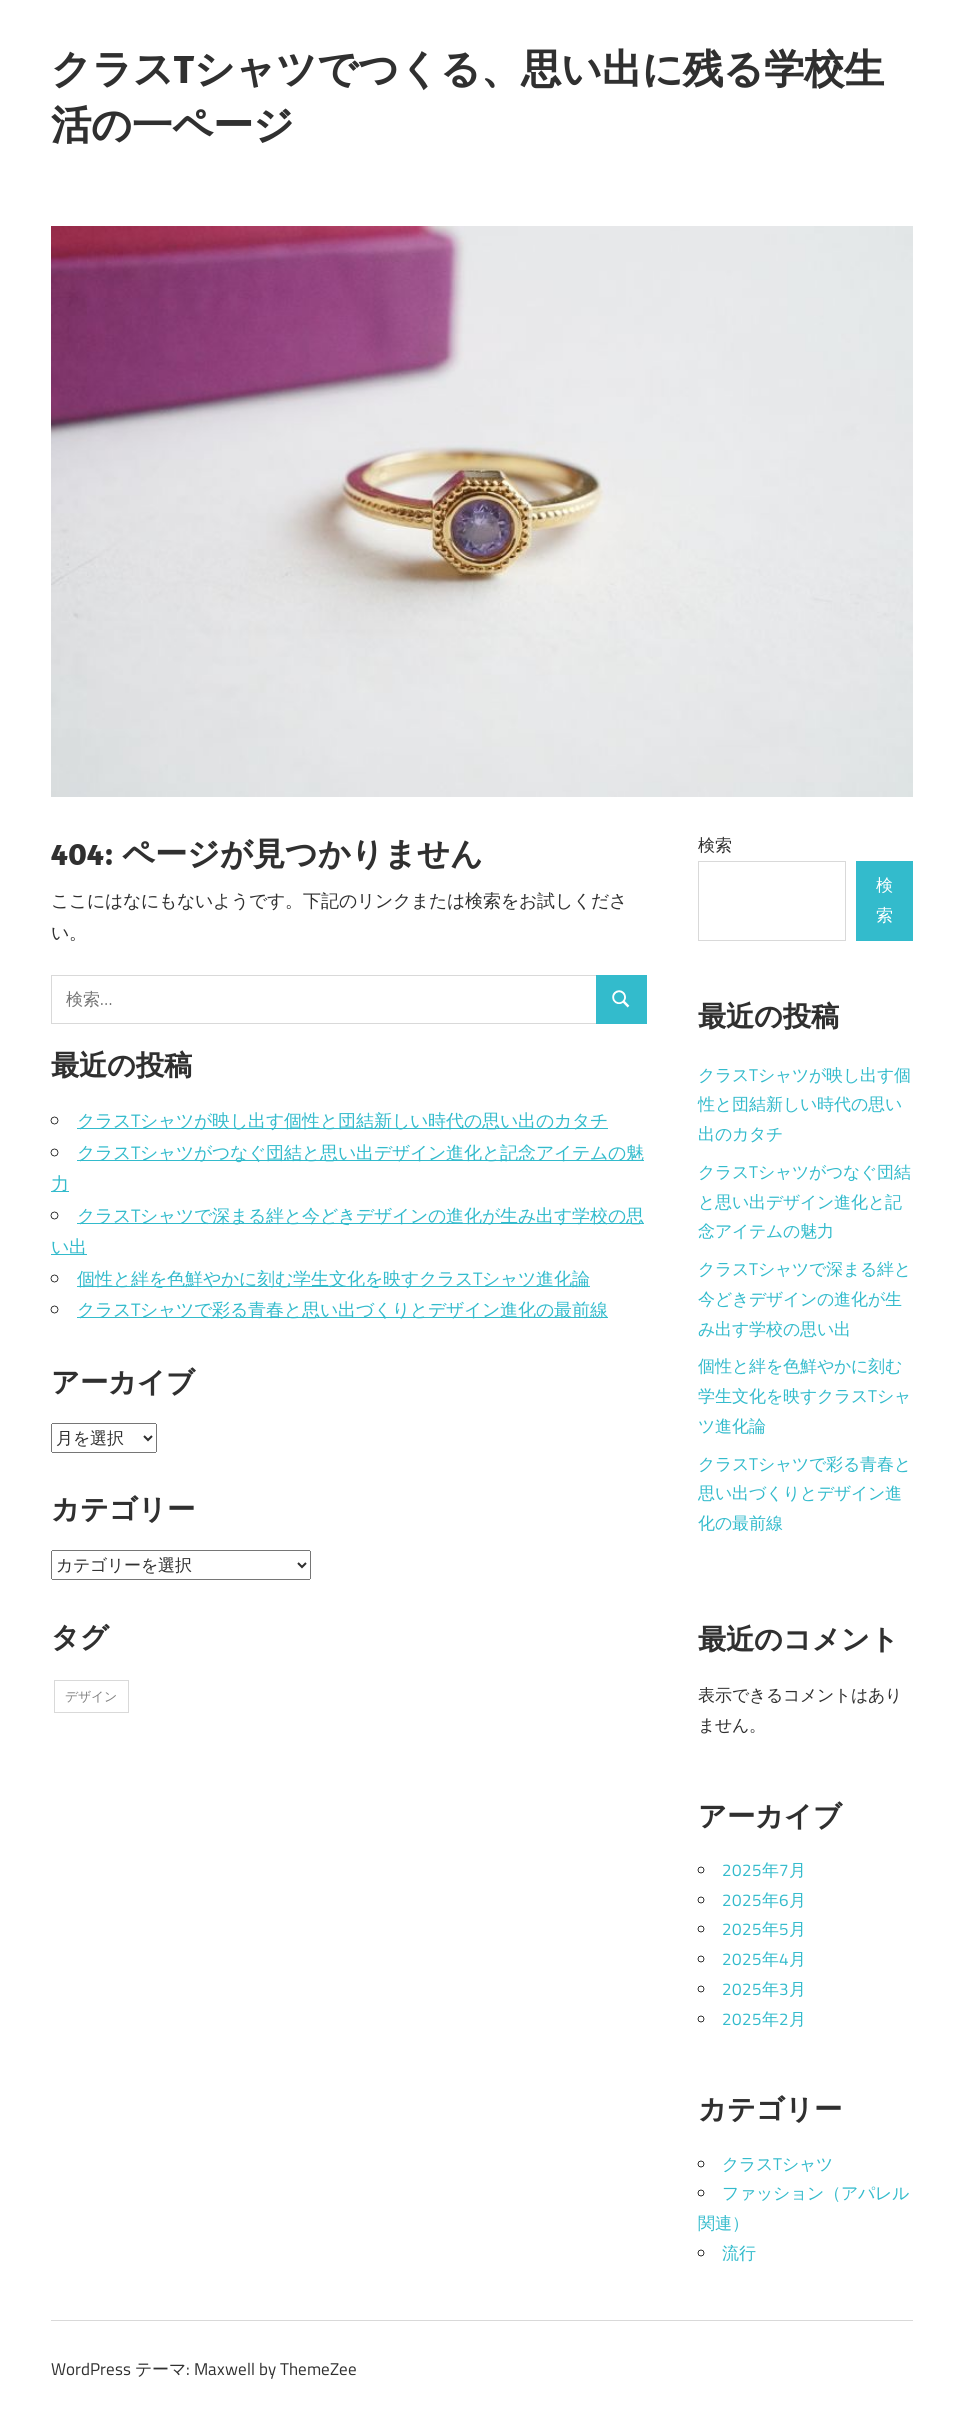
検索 (715, 845)
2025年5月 (764, 1929)
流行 (739, 2253)
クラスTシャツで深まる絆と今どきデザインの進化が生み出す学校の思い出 (804, 1299)
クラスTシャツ (777, 2164)
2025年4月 (764, 1959)
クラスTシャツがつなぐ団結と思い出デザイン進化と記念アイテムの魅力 (804, 1202)
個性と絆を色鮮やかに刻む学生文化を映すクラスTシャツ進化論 (333, 1278)
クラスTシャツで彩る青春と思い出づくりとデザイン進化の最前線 (342, 1309)
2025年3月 (764, 1989)
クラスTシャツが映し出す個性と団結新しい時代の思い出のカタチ (342, 1120)
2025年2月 (764, 2019)
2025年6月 (764, 1900)
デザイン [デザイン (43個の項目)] (91, 1696)
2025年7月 (764, 1870)
